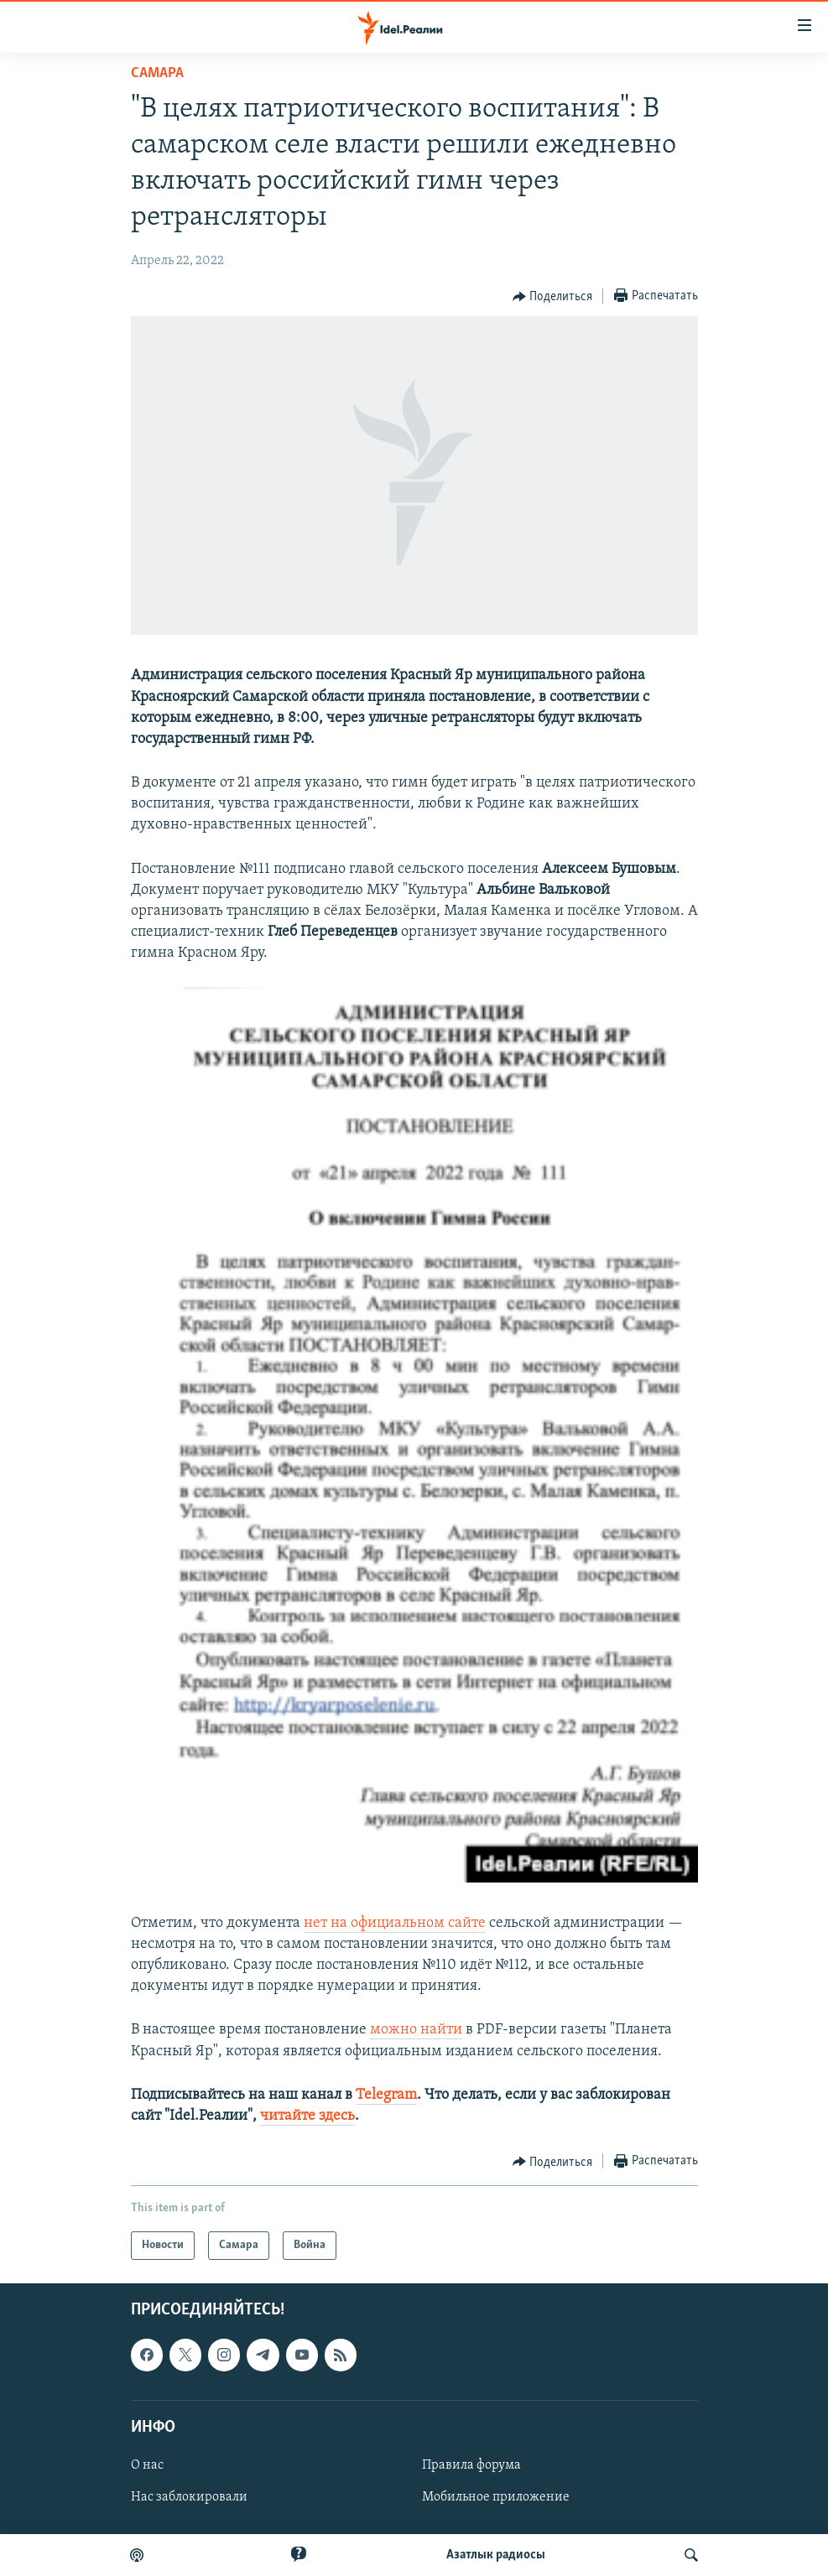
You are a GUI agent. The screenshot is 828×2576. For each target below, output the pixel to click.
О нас (147, 2465)
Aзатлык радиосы (495, 2555)
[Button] (553, 297)
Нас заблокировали (189, 2497)
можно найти (416, 2030)
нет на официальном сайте (395, 1923)
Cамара (157, 73)
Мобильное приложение (496, 2497)
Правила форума (471, 2465)
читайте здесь (307, 2116)
